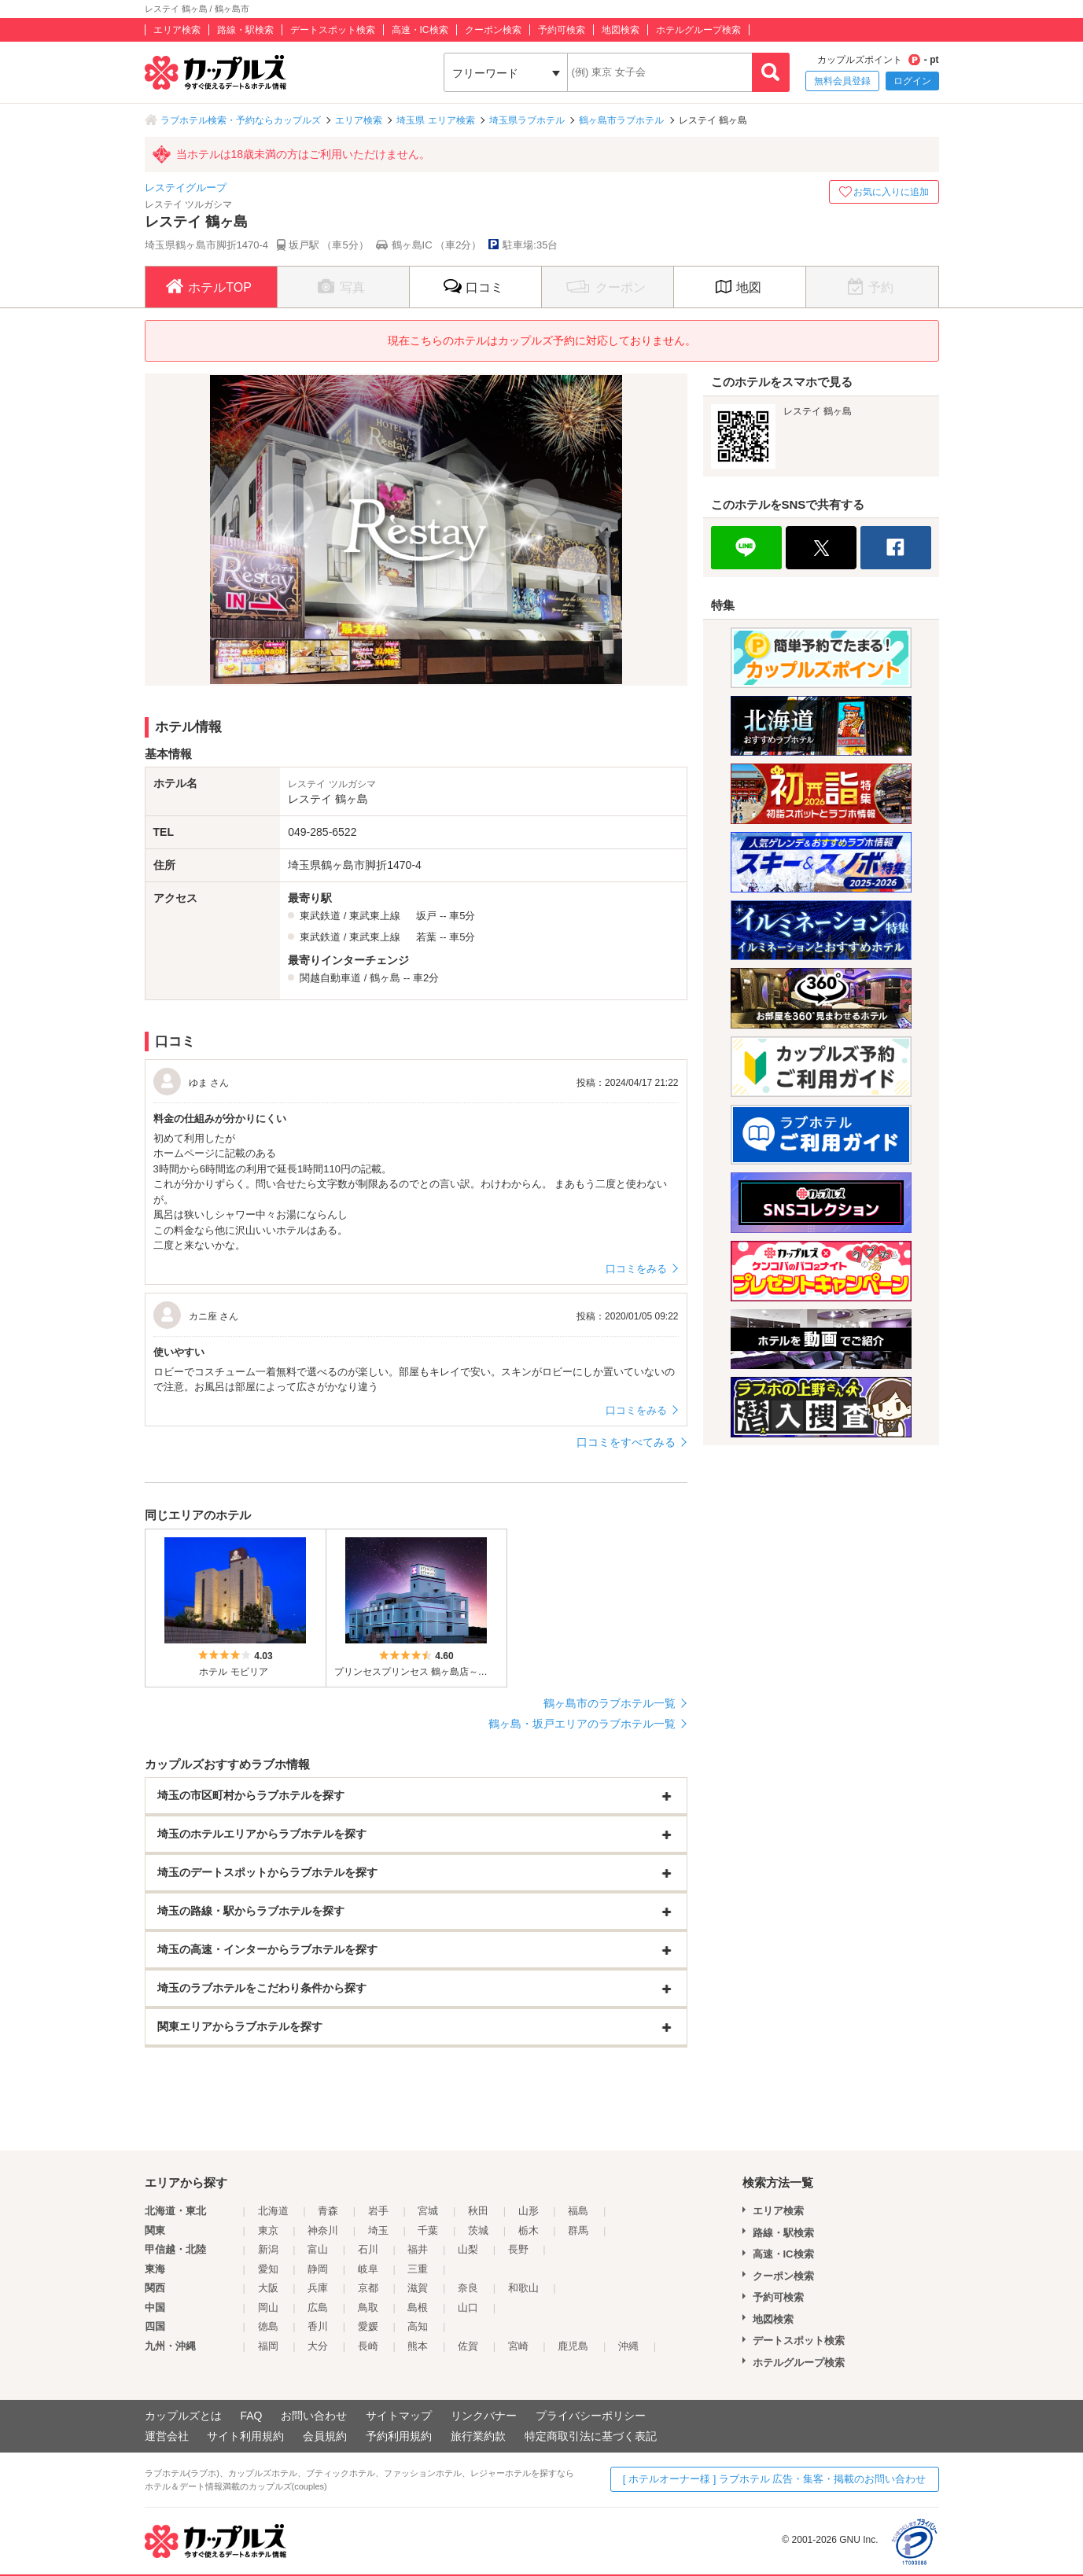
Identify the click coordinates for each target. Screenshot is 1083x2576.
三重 (417, 2269)
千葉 (428, 2230)
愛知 (268, 2269)
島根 (417, 2307)
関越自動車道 (330, 978)
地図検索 (620, 29)
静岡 (318, 2269)
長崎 (368, 2346)
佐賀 (468, 2346)
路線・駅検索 (245, 29)
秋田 (478, 2211)
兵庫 (318, 2288)
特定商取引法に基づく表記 (591, 2436)
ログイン (912, 80)
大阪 (268, 2288)
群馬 (578, 2230)
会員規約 (325, 2436)
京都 (368, 2288)
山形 (528, 2211)
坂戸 (426, 916)
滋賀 (417, 2288)
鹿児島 (573, 2346)
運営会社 (167, 2436)
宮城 (428, 2211)
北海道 (273, 2211)
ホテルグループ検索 (698, 29)
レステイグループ (186, 187)
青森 (328, 2211)
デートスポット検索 (332, 29)
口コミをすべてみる (626, 1442)
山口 (468, 2307)
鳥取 (368, 2307)
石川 (368, 2249)
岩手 (378, 2211)
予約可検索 (561, 29)
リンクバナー (484, 2415)
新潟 (268, 2249)
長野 (518, 2249)
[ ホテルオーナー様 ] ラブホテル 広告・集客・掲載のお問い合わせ (774, 2479)
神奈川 (323, 2230)
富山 (318, 2249)
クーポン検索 (493, 29)
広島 (318, 2307)
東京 (268, 2230)
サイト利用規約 (245, 2436)
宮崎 (518, 2346)
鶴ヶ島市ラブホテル (621, 120)
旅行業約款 (478, 2436)
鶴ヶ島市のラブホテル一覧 (609, 1703)
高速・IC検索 (420, 29)
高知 (417, 2326)
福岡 (268, 2346)
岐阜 (368, 2269)
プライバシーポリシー (591, 2415)
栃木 (528, 2230)
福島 (578, 2211)
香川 (318, 2326)
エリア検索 (177, 29)
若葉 (426, 937)
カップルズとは (183, 2415)
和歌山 (523, 2288)
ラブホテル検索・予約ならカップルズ (240, 120)
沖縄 (628, 2346)
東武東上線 (374, 916)
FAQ (251, 2415)
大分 (318, 2346)
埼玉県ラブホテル (527, 120)
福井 (417, 2249)
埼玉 (378, 2230)
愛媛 (368, 2326)
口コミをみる (636, 1269)
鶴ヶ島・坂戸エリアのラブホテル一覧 (582, 1723)
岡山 (268, 2307)
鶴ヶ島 (385, 978)
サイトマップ (399, 2415)
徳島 (268, 2326)
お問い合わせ (314, 2415)
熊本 (417, 2346)
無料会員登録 (842, 80)
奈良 (468, 2288)
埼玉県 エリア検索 (435, 120)
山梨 (468, 2249)
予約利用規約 (399, 2436)
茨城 (478, 2230)
